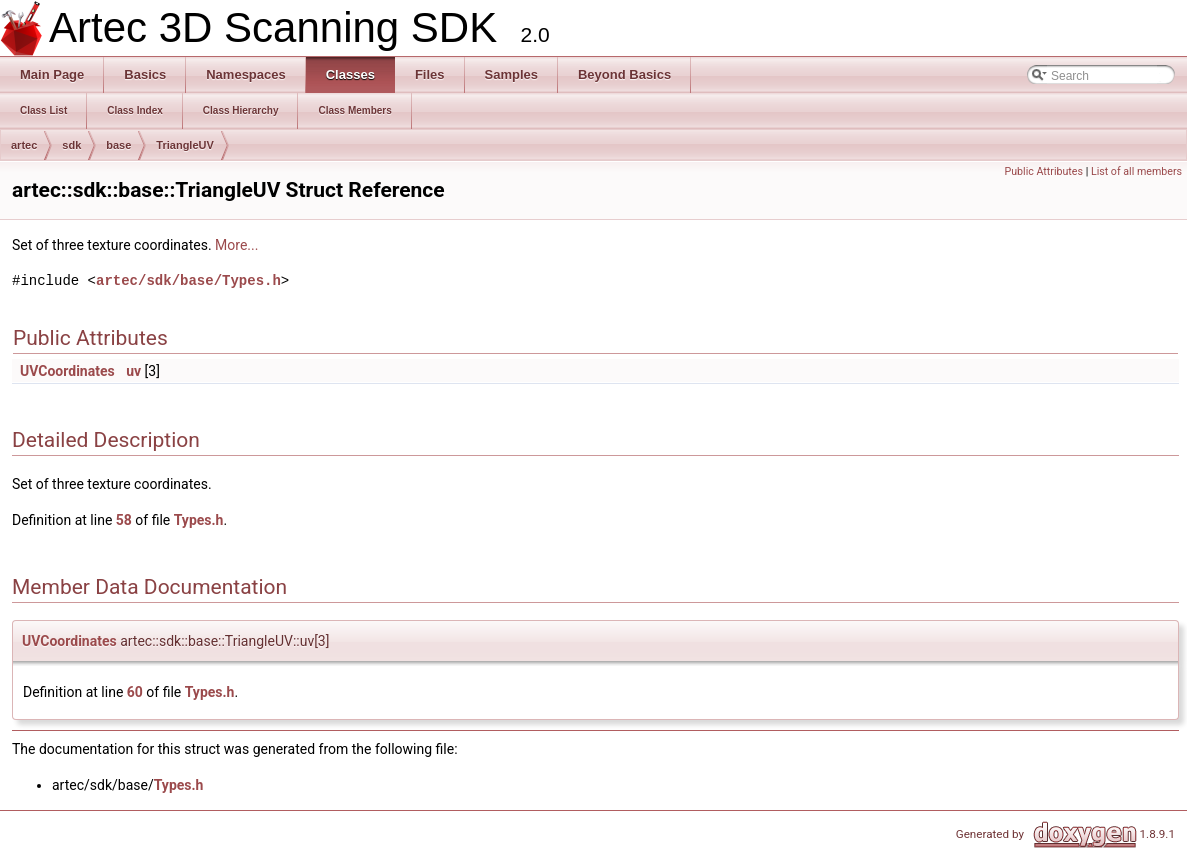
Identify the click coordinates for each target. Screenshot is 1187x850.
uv (133, 371)
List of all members (1136, 171)
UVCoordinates (67, 371)
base (118, 145)
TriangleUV (184, 145)
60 (135, 692)
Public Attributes (1043, 171)
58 (124, 520)
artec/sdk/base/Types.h (188, 280)
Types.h (199, 520)
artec (24, 145)
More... (236, 245)
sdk (71, 145)
